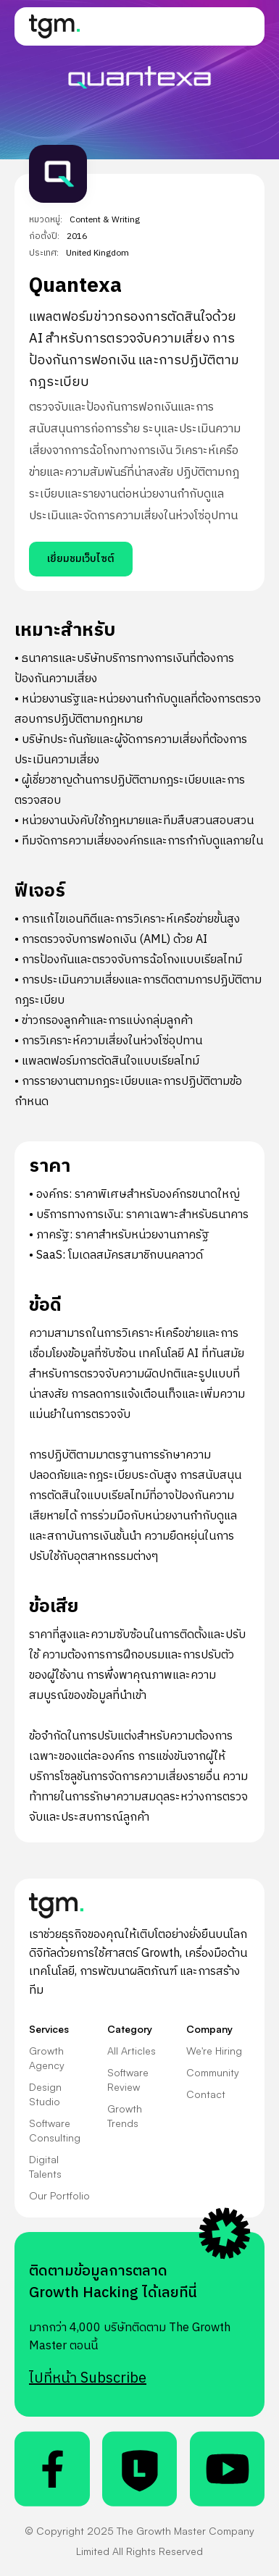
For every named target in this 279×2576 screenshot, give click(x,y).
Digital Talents (45, 2166)
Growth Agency (46, 2057)
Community (212, 2072)
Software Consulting (54, 2130)
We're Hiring (214, 2050)
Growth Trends (124, 2115)
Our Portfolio (59, 2195)
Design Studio (45, 2094)
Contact (205, 2094)
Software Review (128, 2079)
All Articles (131, 2050)
